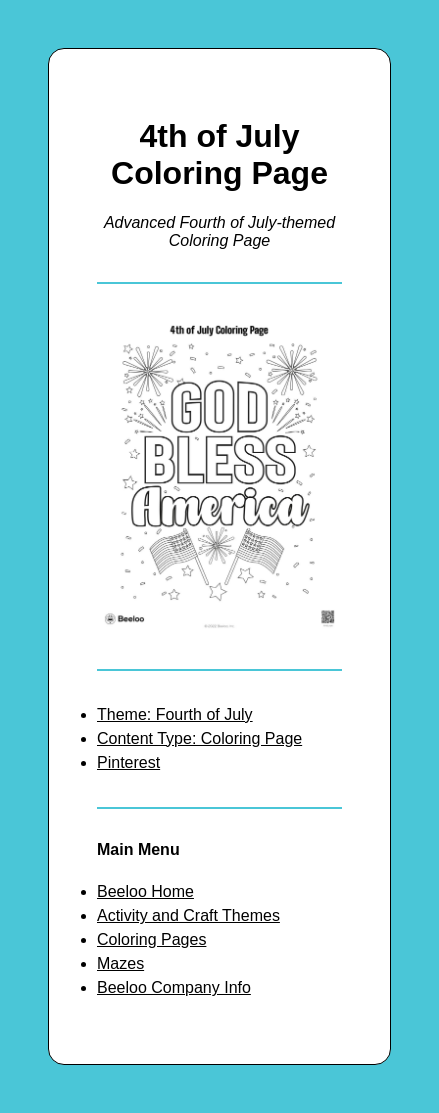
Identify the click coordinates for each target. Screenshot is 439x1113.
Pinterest (128, 762)
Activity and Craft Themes (188, 915)
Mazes (120, 963)
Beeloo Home (145, 891)
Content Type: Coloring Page (199, 738)
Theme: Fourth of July (175, 714)
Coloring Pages (151, 939)
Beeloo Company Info (174, 987)
